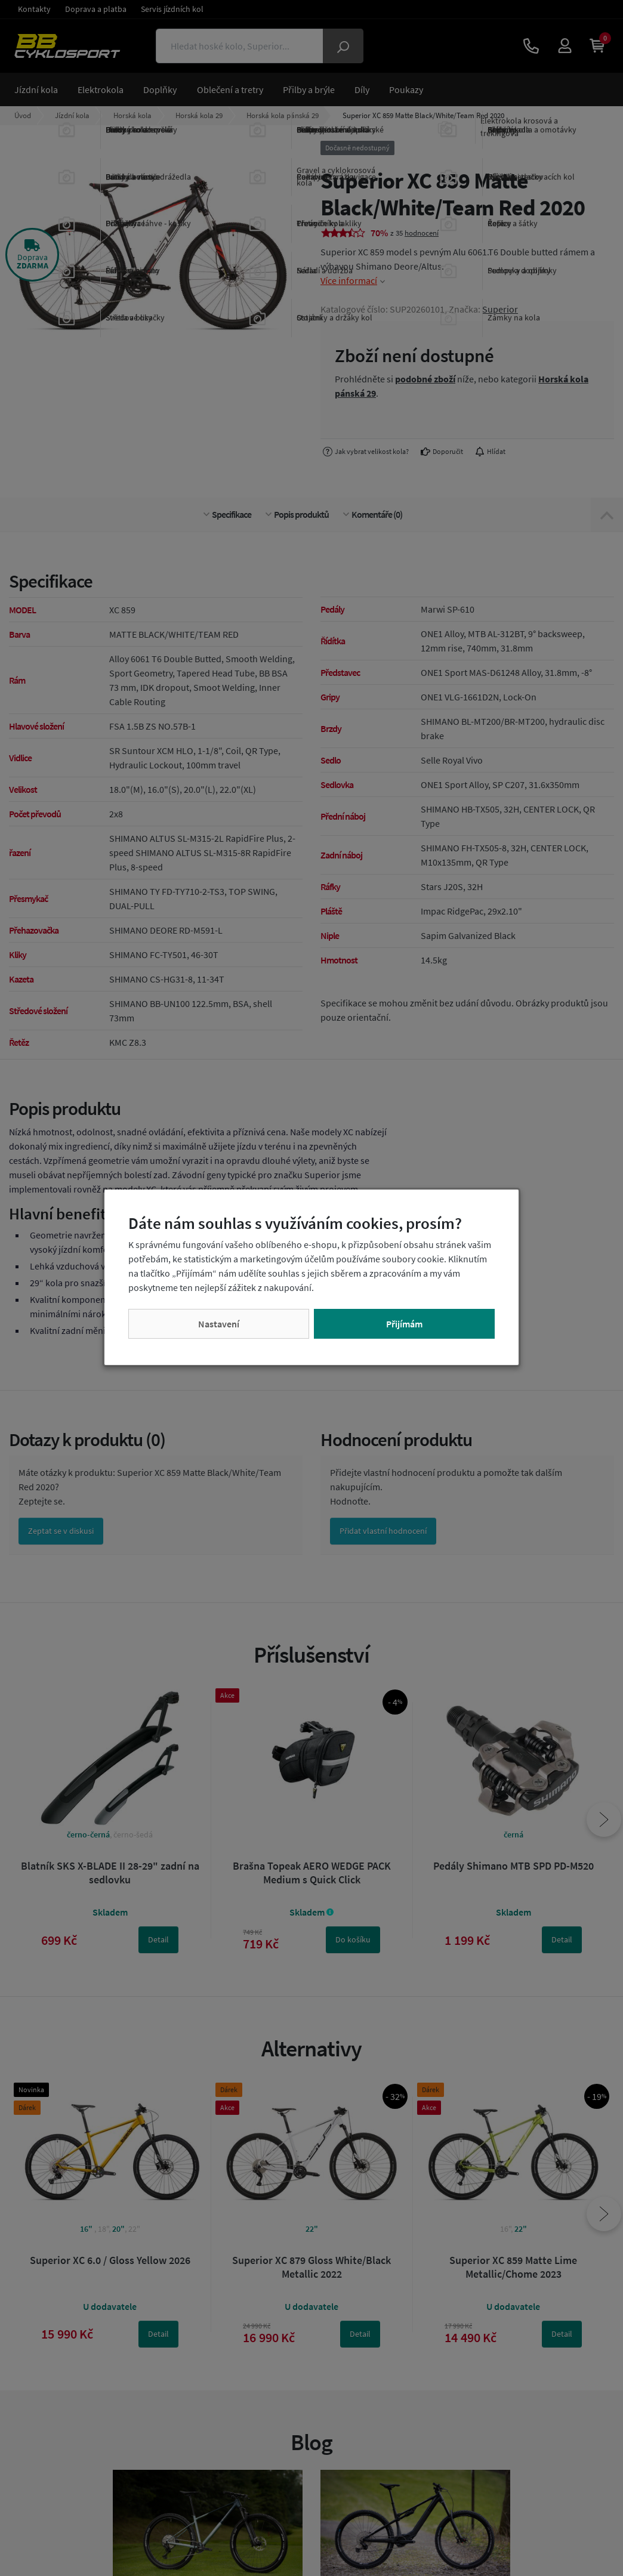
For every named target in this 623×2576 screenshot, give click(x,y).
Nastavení (218, 1324)
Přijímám (404, 1324)
